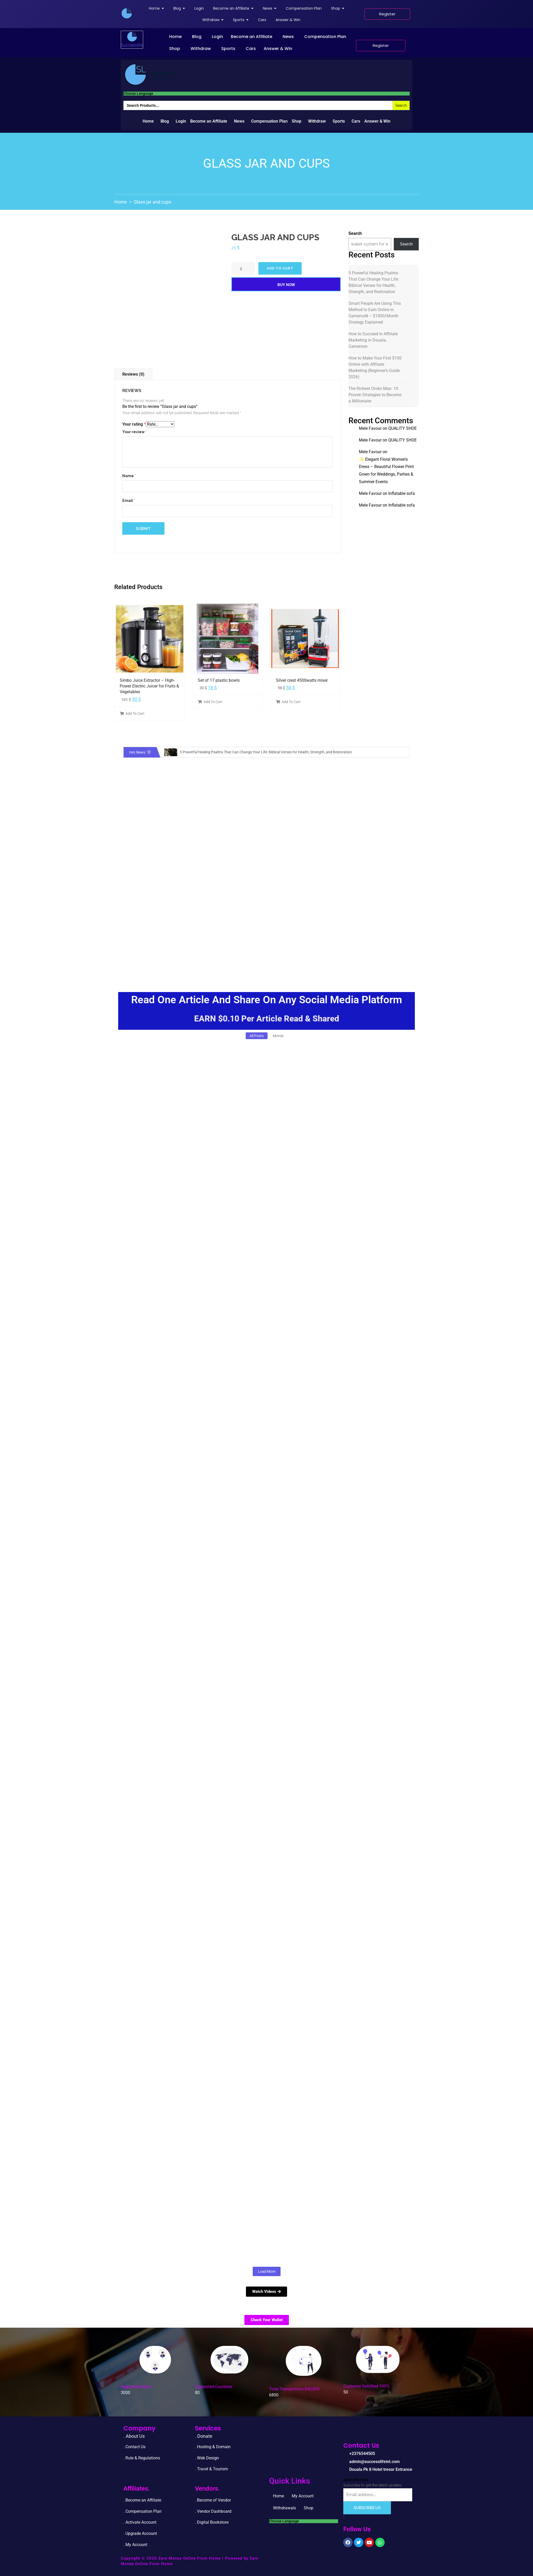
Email (128, 500)
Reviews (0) (133, 374)
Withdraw (201, 49)
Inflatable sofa (401, 493)
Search (355, 233)
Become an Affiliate (251, 37)
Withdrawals (284, 2507)
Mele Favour (370, 428)
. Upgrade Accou (138, 2533)
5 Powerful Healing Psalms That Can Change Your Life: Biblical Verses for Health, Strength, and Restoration (373, 282)
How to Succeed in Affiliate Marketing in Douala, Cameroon (373, 340)
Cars (251, 49)
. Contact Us (134, 2446)
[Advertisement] (266, 937)
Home (175, 37)
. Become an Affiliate (142, 2500)
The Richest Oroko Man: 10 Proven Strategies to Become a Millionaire (374, 394)
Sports (228, 49)
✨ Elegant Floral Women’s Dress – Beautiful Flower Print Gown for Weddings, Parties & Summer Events (386, 470)
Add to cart (280, 268)
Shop (174, 49)
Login (217, 37)
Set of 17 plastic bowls (219, 680)
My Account (303, 2495)
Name (129, 476)
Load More (266, 2271)
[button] (176, 37)
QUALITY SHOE (402, 428)
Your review (134, 432)
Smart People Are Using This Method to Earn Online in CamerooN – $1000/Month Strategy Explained (374, 313)
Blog (196, 37)
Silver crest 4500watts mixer (302, 680)
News (288, 37)
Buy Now (286, 284)
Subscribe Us (367, 2508)
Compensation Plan (325, 37)
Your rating (134, 424)
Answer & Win (278, 49)
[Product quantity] (243, 268)
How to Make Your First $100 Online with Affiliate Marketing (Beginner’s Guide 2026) (375, 367)
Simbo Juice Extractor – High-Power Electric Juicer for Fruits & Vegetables (149, 686)
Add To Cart (132, 713)
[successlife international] (127, 13)
